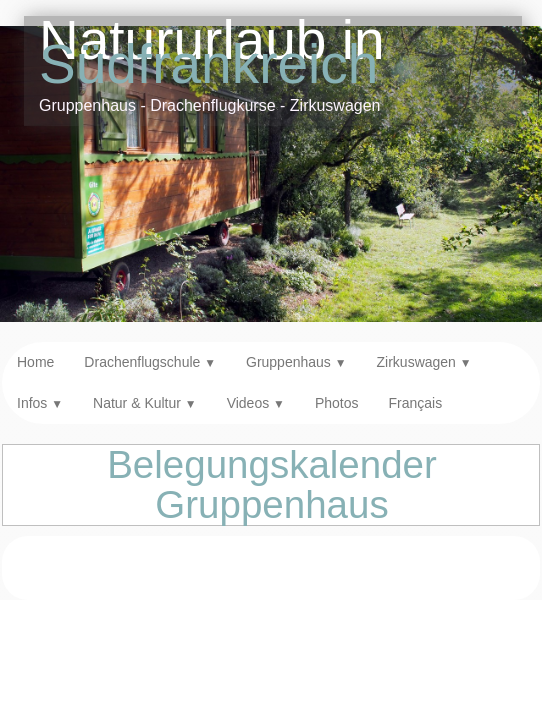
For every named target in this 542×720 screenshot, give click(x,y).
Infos (40, 403)
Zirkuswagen (424, 362)
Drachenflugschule (150, 362)
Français (415, 403)
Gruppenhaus (296, 362)
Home (35, 362)
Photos (337, 403)
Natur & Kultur (145, 403)
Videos (256, 403)
